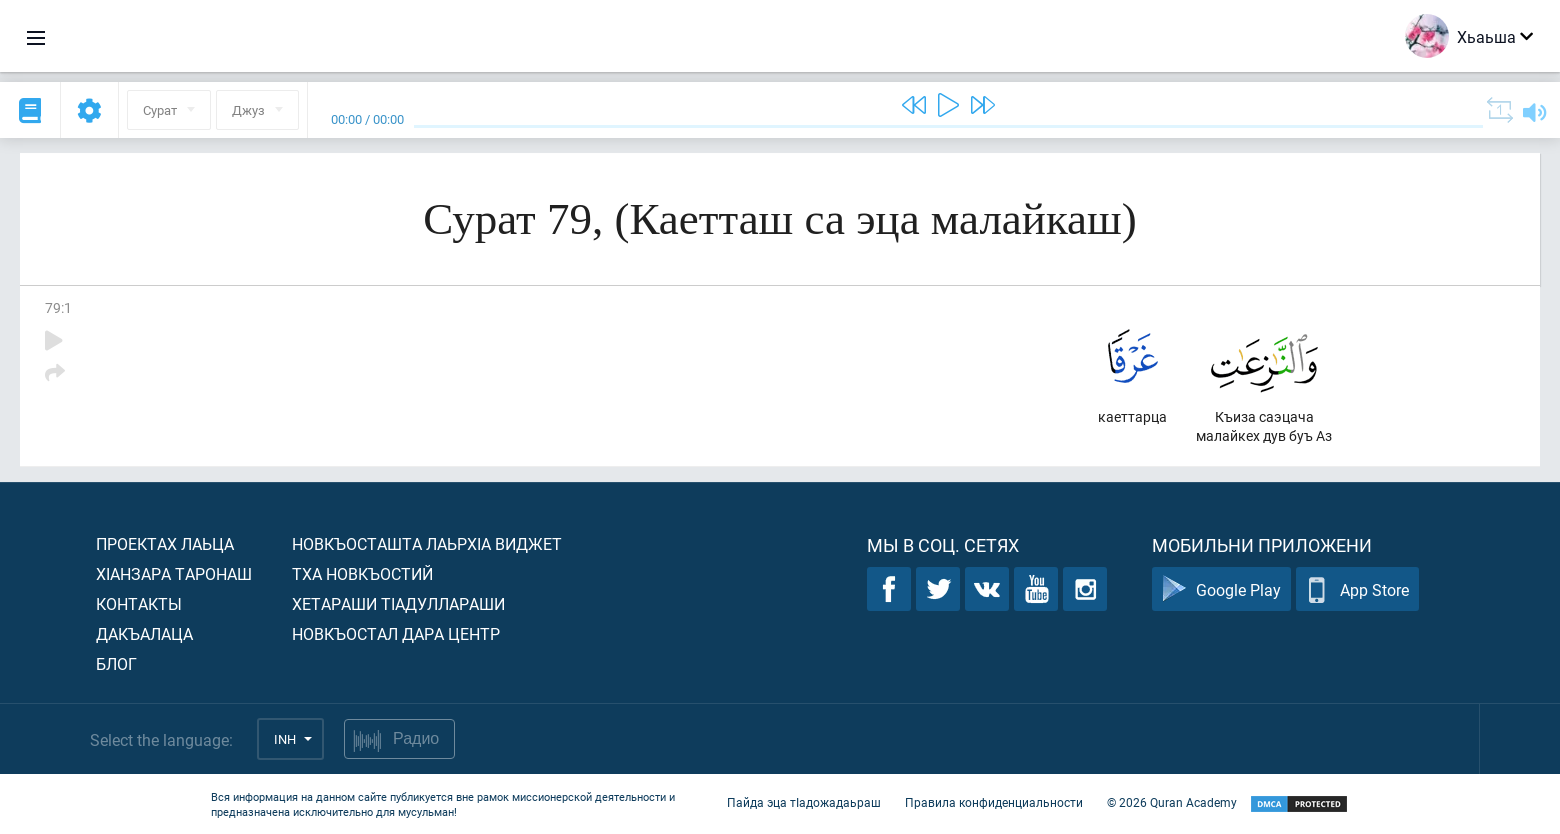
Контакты (139, 603)
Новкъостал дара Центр (396, 633)
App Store (1357, 589)
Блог (116, 663)
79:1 (58, 307)
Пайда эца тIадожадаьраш (804, 802)
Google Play (1221, 589)
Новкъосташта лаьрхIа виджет (427, 543)
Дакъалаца (144, 633)
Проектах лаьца (165, 543)
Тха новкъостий (362, 573)
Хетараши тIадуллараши (398, 603)
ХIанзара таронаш (174, 573)
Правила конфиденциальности (994, 802)
